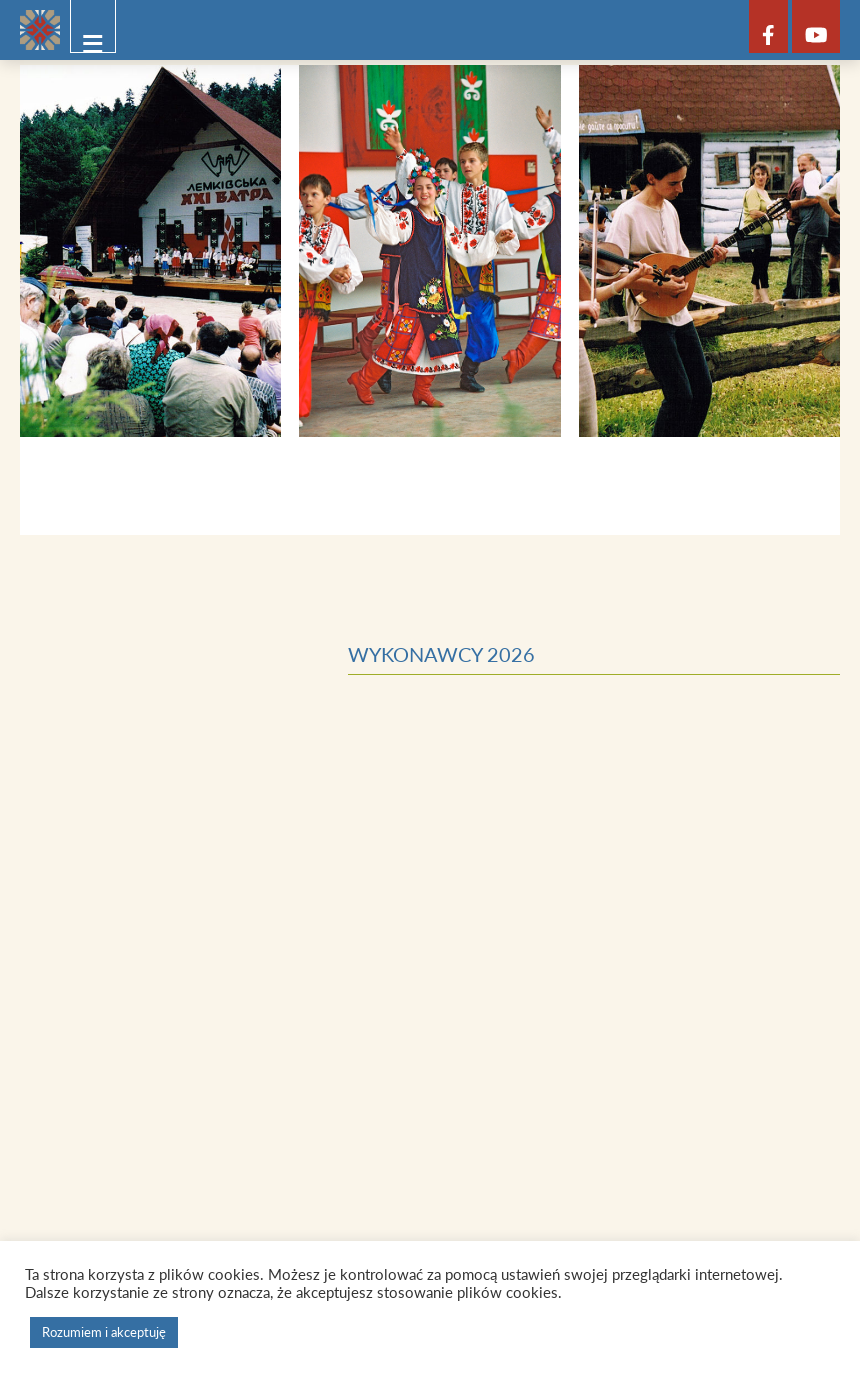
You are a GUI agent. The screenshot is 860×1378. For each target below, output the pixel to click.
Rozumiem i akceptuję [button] (104, 1332)
